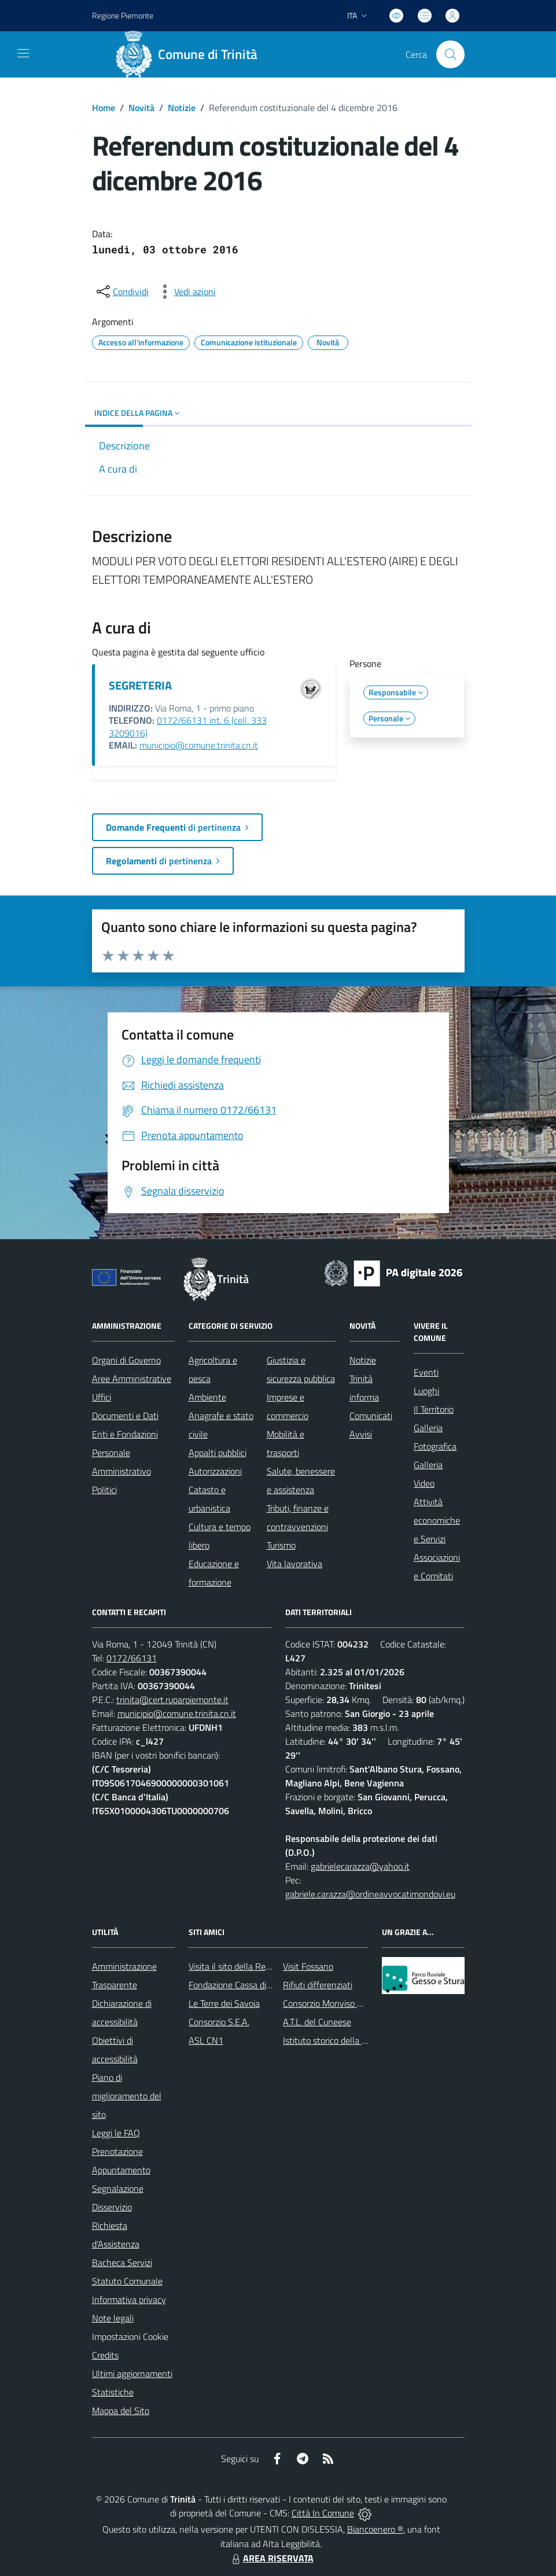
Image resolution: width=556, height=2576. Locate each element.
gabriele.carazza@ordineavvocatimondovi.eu (370, 1894)
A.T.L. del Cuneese (317, 2022)
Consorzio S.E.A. (219, 2022)
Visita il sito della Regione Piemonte (257, 1966)
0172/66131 (131, 1658)
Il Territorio (434, 1409)
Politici (104, 1490)
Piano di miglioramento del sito (126, 2095)
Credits (105, 2355)
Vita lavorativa (294, 1564)
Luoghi (426, 1391)
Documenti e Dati (125, 1415)
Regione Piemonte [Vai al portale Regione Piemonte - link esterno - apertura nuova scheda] (122, 15)
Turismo (281, 1545)
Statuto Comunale (127, 2281)
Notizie (182, 108)
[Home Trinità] (191, 54)
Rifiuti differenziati (317, 1985)
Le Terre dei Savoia (224, 2003)
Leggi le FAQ (116, 2133)
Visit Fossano (308, 1966)
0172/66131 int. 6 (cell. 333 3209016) (188, 726)
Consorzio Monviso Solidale (335, 2003)
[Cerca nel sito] (450, 54)
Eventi (426, 1372)
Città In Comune (323, 2513)
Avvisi (360, 1434)
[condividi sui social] (121, 291)
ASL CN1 (206, 2040)
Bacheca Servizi (122, 2262)
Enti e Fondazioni (125, 1434)
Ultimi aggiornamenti (132, 2373)
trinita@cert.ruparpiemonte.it (172, 1700)
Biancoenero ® (375, 2529)
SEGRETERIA (140, 685)
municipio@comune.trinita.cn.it (198, 745)
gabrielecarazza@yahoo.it (360, 1866)
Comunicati (370, 1415)
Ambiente (207, 1397)
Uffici (101, 1397)
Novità (141, 108)
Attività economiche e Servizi (437, 1520)
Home (103, 108)
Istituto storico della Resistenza (343, 2040)
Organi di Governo (126, 1360)
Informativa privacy (129, 2299)
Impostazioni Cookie (130, 2336)
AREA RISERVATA (271, 2558)
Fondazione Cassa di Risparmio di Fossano (269, 1985)
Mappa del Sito (120, 2410)
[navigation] (23, 53)
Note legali (113, 2318)
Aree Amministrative (131, 1378)
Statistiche (113, 2392)
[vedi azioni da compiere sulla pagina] (185, 291)
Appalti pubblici (217, 1453)
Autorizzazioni (215, 1471)
